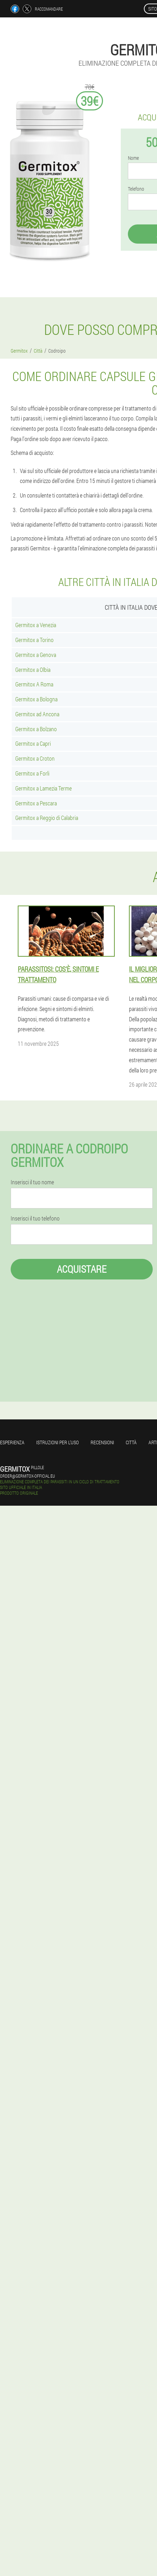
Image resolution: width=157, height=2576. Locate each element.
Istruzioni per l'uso (57, 1442)
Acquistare (82, 1269)
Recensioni (102, 1442)
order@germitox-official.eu (27, 1476)
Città (131, 1442)
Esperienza (12, 1442)
